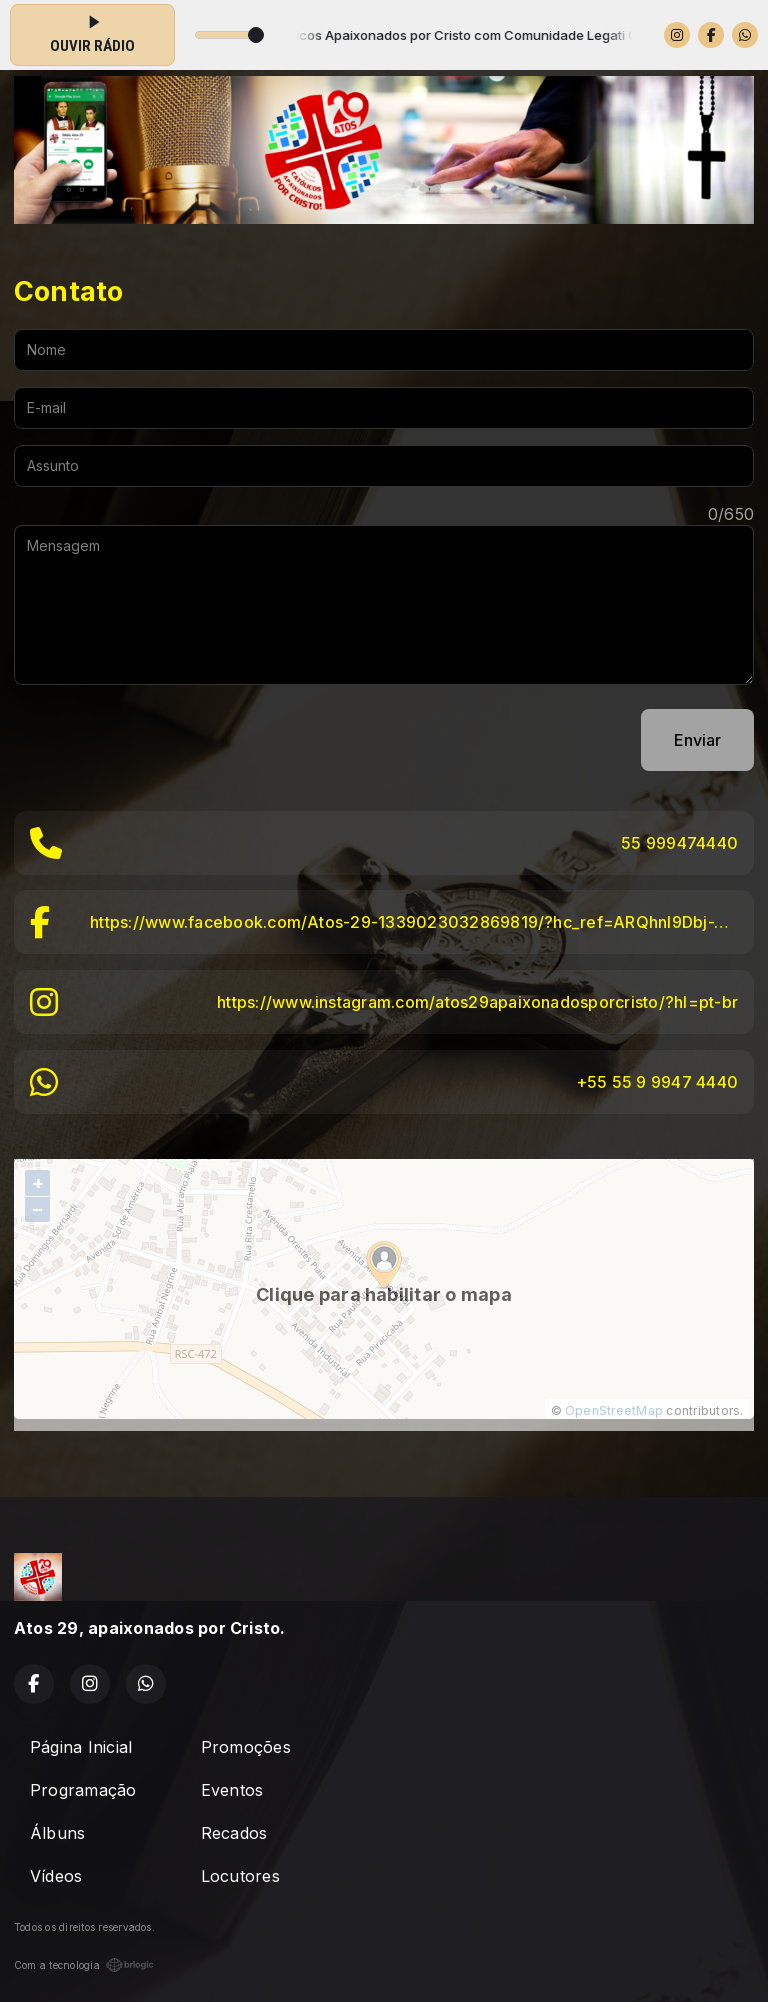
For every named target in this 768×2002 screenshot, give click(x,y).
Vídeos (56, 1876)
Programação (83, 1790)
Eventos (232, 1790)
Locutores (240, 1876)
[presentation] (166, 740)
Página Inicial (81, 1747)
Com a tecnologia (84, 1965)
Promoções (246, 1747)
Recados (234, 1833)
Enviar (697, 740)
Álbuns (57, 1833)
